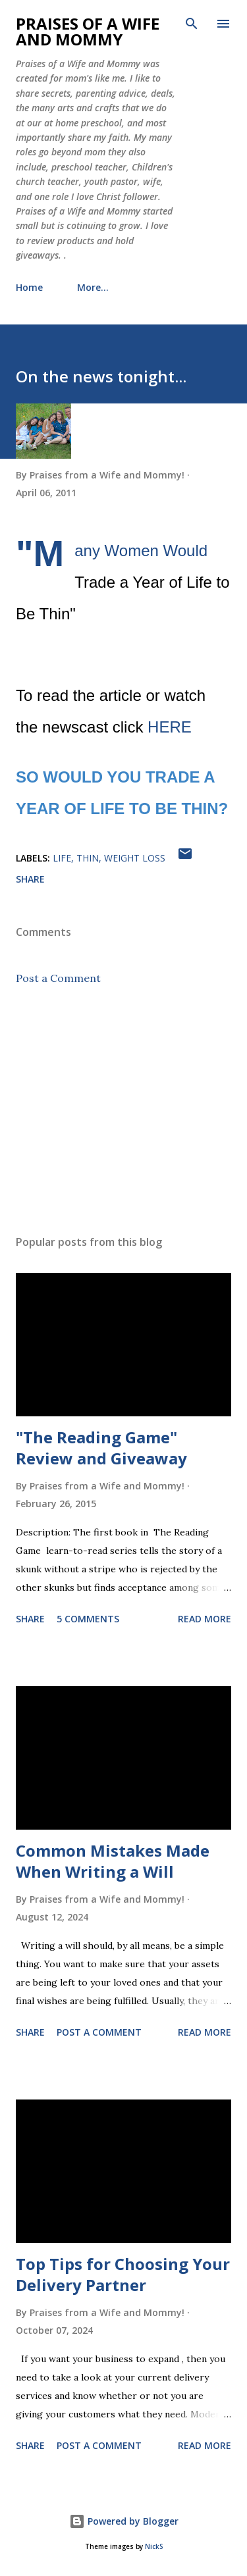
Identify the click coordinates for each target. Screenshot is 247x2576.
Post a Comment (58, 978)
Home (29, 287)
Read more (204, 1618)
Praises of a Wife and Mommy (87, 31)
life (62, 858)
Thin (87, 858)
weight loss (134, 858)
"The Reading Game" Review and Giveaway (101, 1447)
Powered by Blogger (123, 2521)
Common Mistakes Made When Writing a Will (112, 1861)
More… (93, 287)
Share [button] (30, 879)
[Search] (192, 24)
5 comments (88, 1618)
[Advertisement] (123, 1110)
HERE (170, 727)
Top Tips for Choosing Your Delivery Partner (123, 2274)
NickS (154, 2546)
